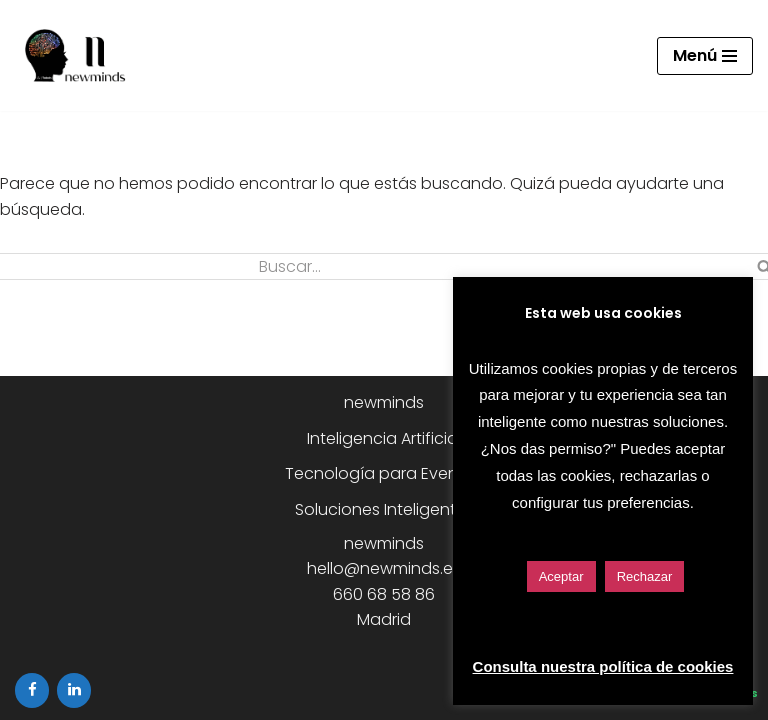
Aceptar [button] (561, 576)
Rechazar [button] (645, 576)
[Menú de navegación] (705, 56)
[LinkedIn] (74, 690)
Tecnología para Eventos (384, 473)
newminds (384, 402)
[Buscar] (250, 266)
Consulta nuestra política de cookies (603, 666)
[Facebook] (32, 690)
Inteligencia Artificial (384, 438)
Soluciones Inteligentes (384, 509)
